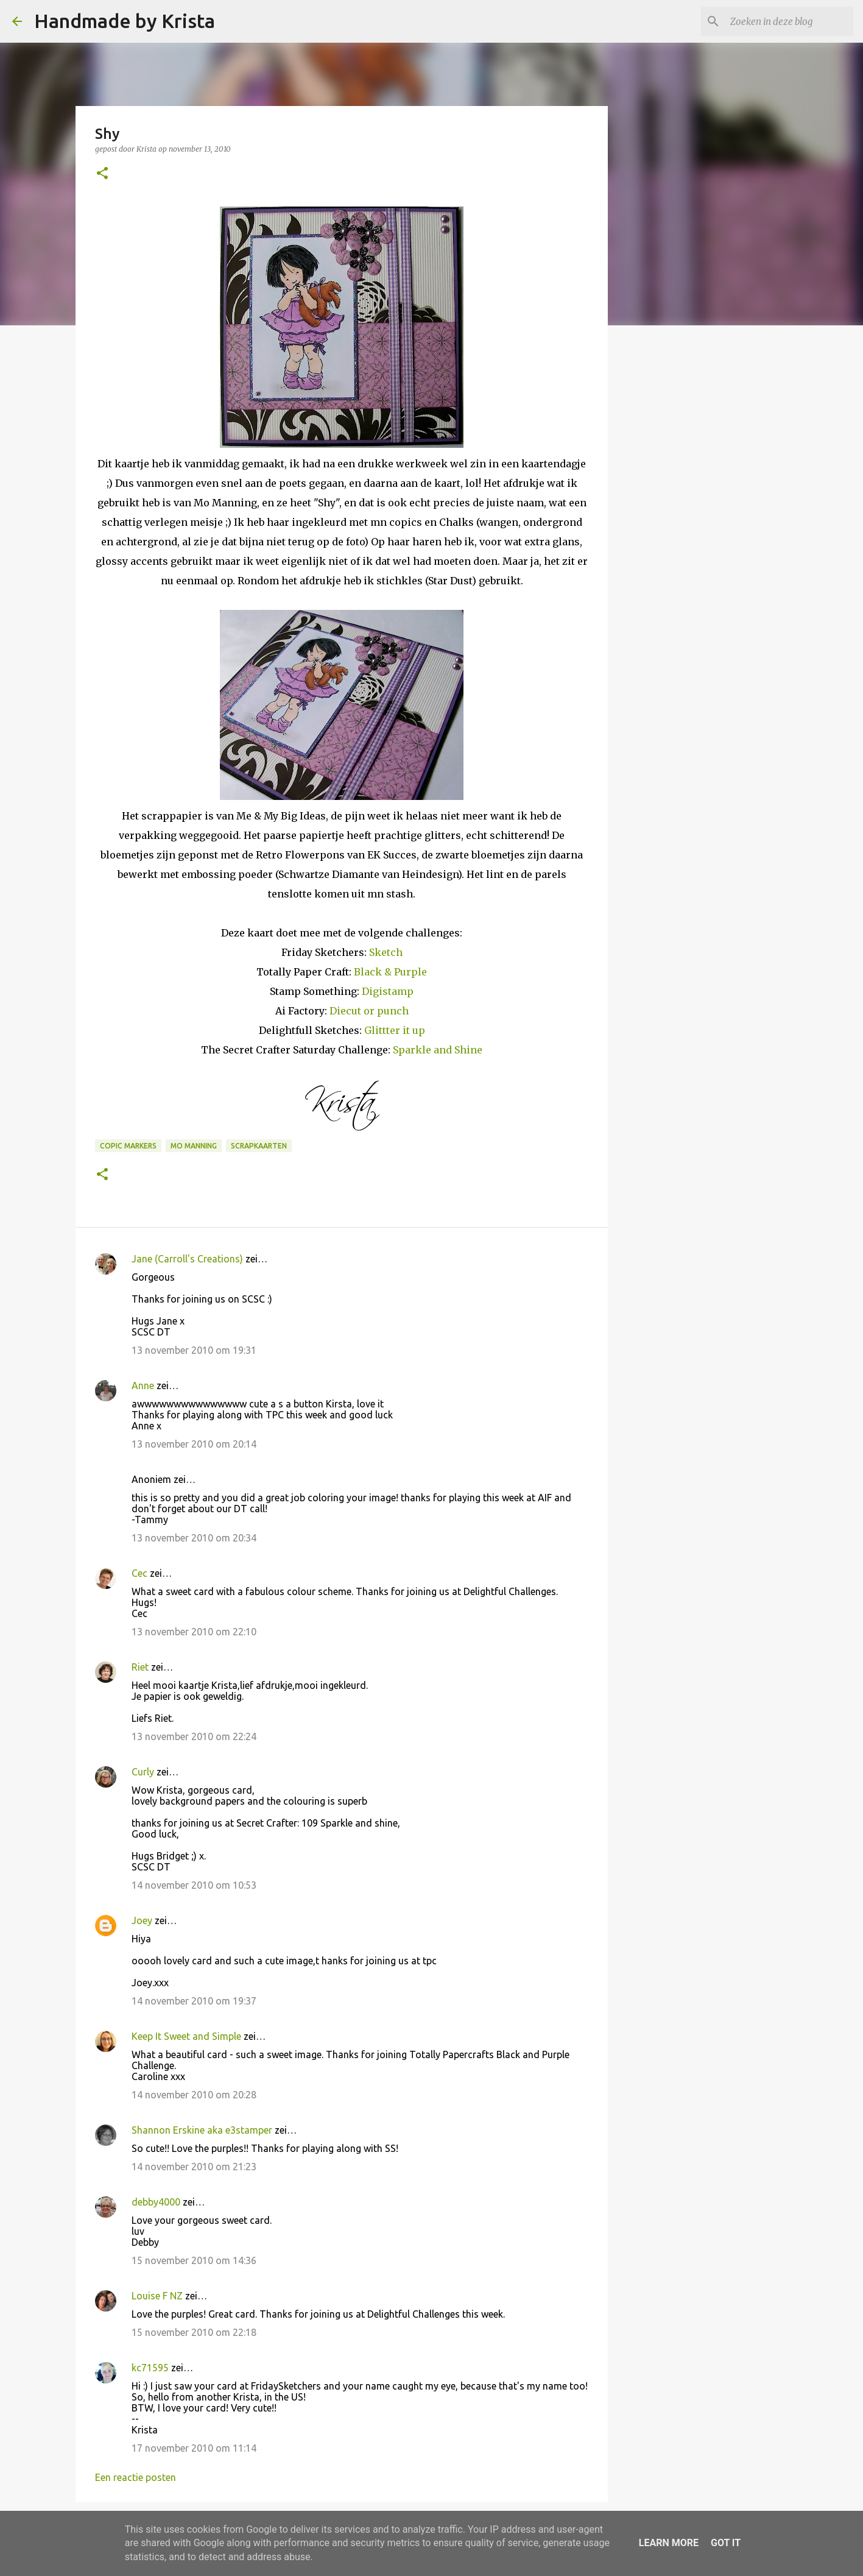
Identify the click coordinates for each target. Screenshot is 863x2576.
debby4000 (156, 2201)
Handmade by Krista (124, 21)
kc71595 (150, 2367)
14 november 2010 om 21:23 (194, 2166)
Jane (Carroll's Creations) (187, 1258)
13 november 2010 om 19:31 (194, 1350)
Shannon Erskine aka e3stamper (202, 2130)
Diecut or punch (369, 1011)
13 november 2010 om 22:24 (194, 1736)
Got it (726, 2543)
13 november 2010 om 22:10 (194, 1631)
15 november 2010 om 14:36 (194, 2260)
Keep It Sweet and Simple (186, 2036)
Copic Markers (128, 1146)
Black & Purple (390, 972)
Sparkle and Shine (437, 1050)
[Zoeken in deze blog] (789, 21)
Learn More (669, 2543)
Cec (139, 1573)
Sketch (386, 952)
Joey (142, 1920)
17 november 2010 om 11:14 (194, 2448)
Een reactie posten (135, 2477)
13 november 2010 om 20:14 (194, 1443)
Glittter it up (394, 1030)
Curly (143, 1771)
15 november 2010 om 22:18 (194, 2332)
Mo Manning (194, 1146)
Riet (140, 1666)
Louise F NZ (157, 2295)
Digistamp (388, 991)
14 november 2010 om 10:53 (194, 1885)
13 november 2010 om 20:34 (194, 1537)
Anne (143, 1385)
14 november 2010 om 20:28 (194, 2094)
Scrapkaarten (259, 1146)
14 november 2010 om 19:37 (194, 2000)
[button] (102, 174)
